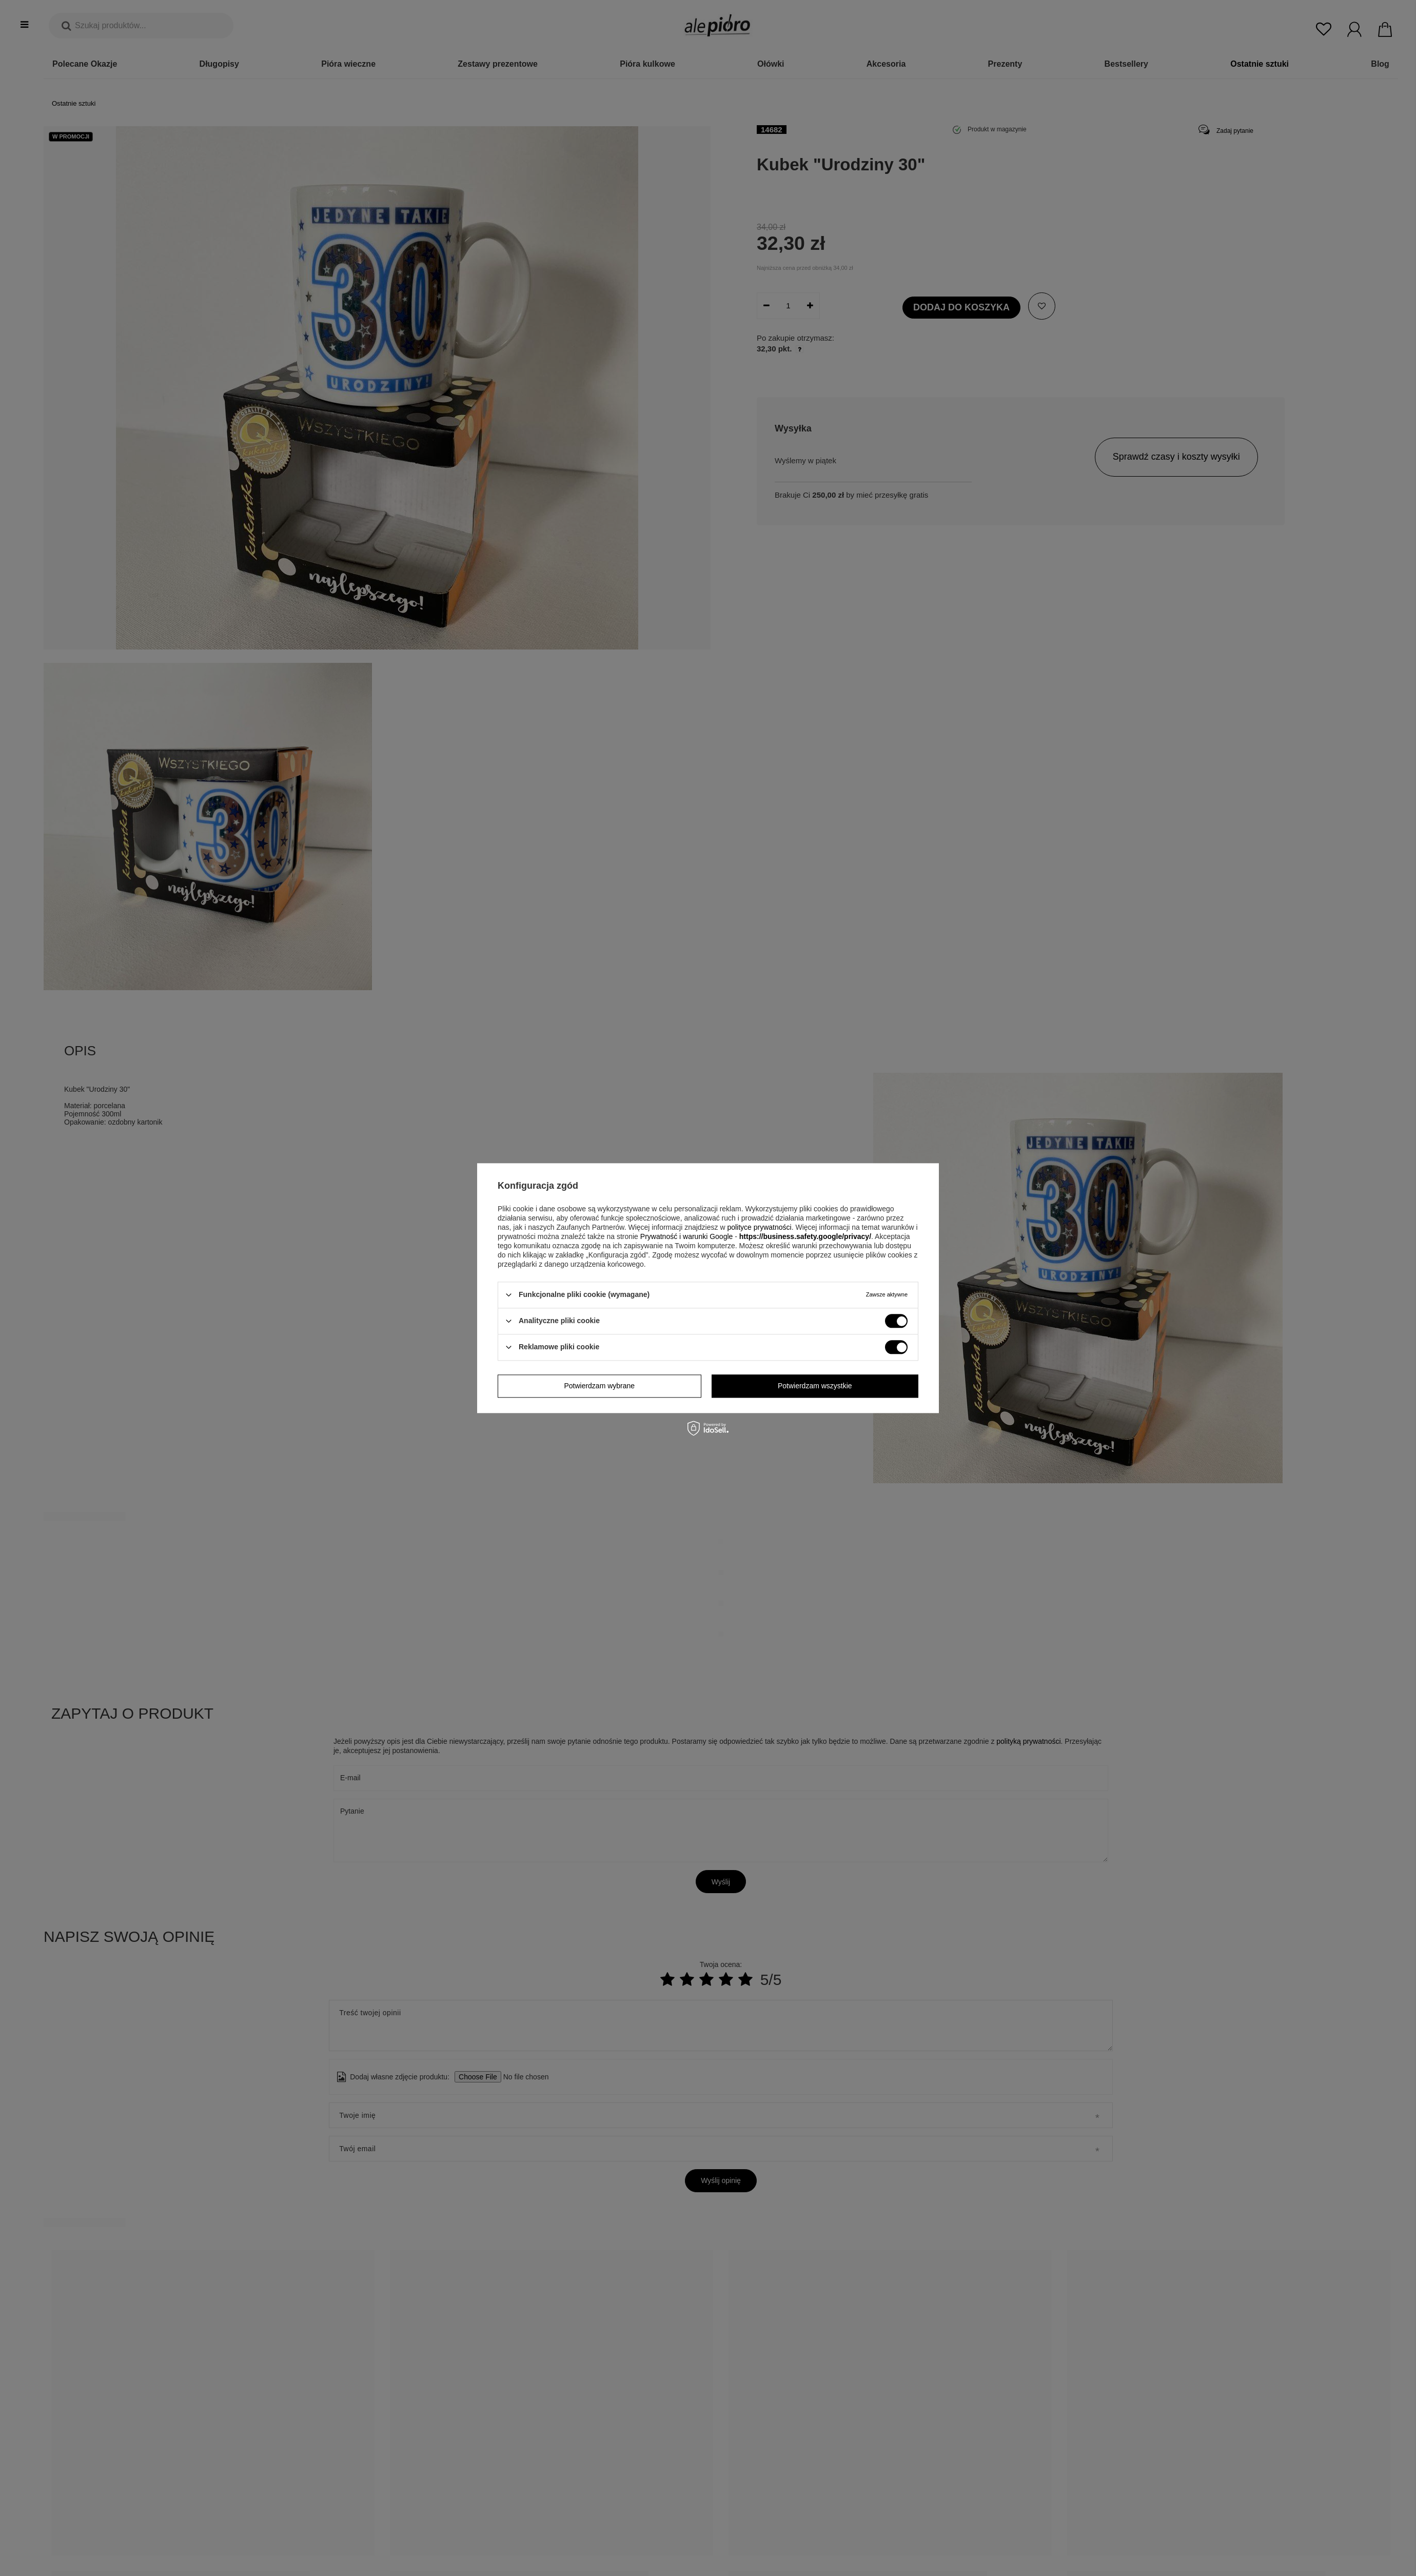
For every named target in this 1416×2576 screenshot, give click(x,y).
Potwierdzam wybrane (599, 1386)
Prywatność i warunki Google (686, 1236)
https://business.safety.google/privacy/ (805, 1236)
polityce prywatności (759, 1227)
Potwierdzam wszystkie (815, 1386)
